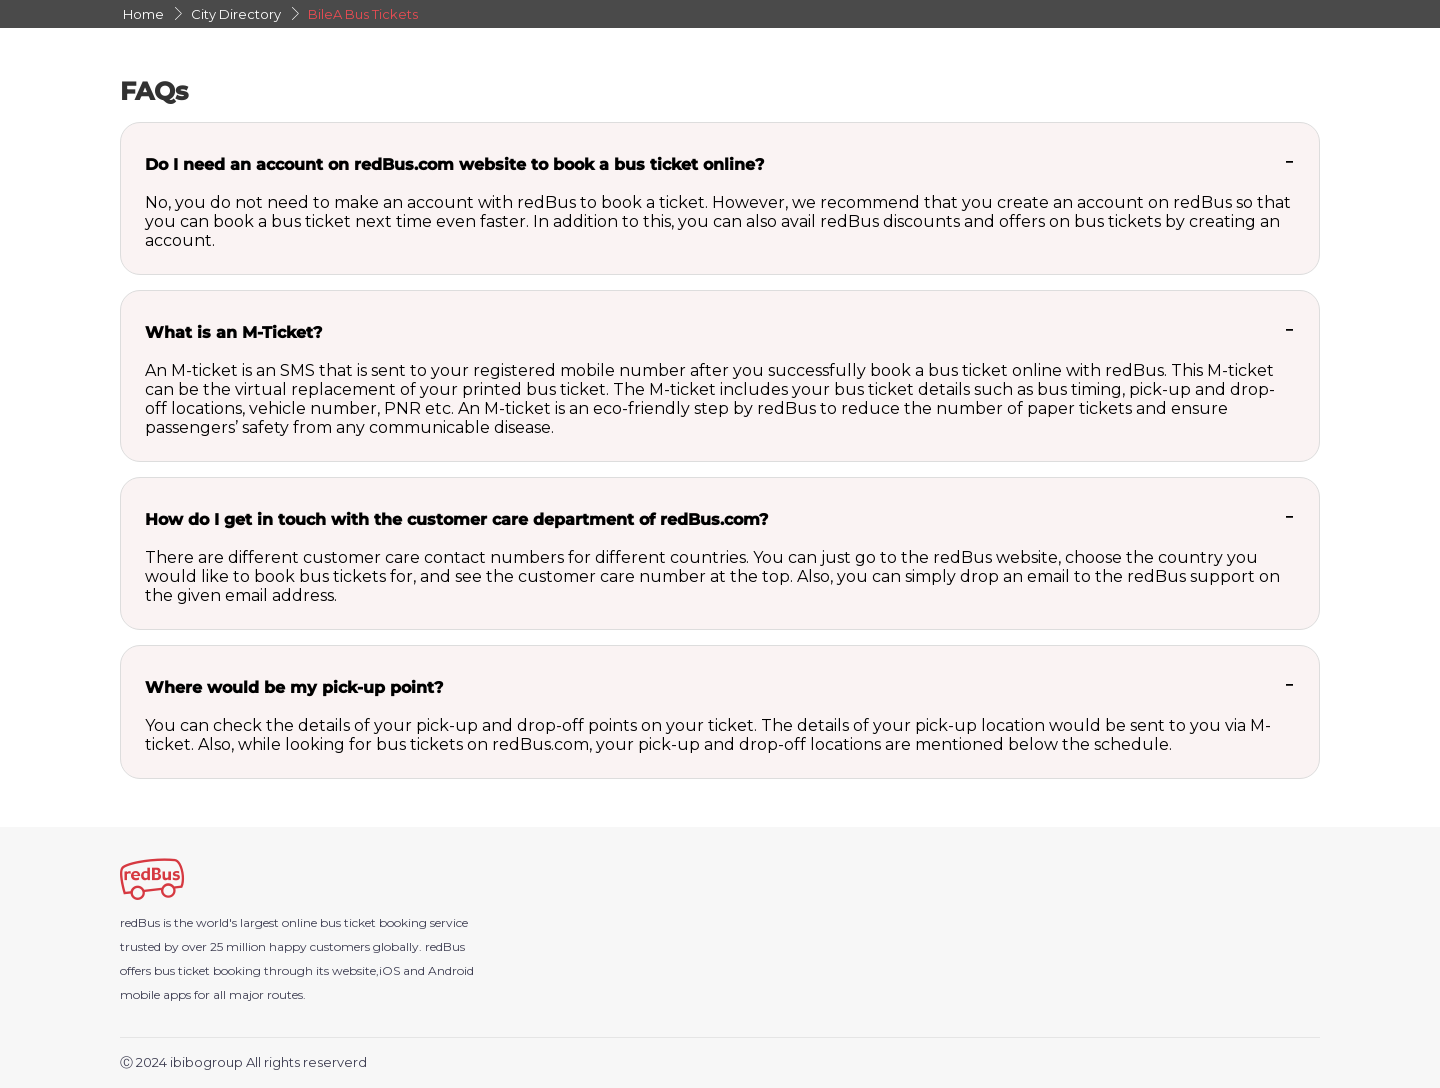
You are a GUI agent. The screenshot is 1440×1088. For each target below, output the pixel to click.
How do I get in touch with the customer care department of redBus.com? (456, 519)
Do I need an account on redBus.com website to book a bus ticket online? (454, 164)
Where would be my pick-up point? (294, 687)
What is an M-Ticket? (233, 332)
